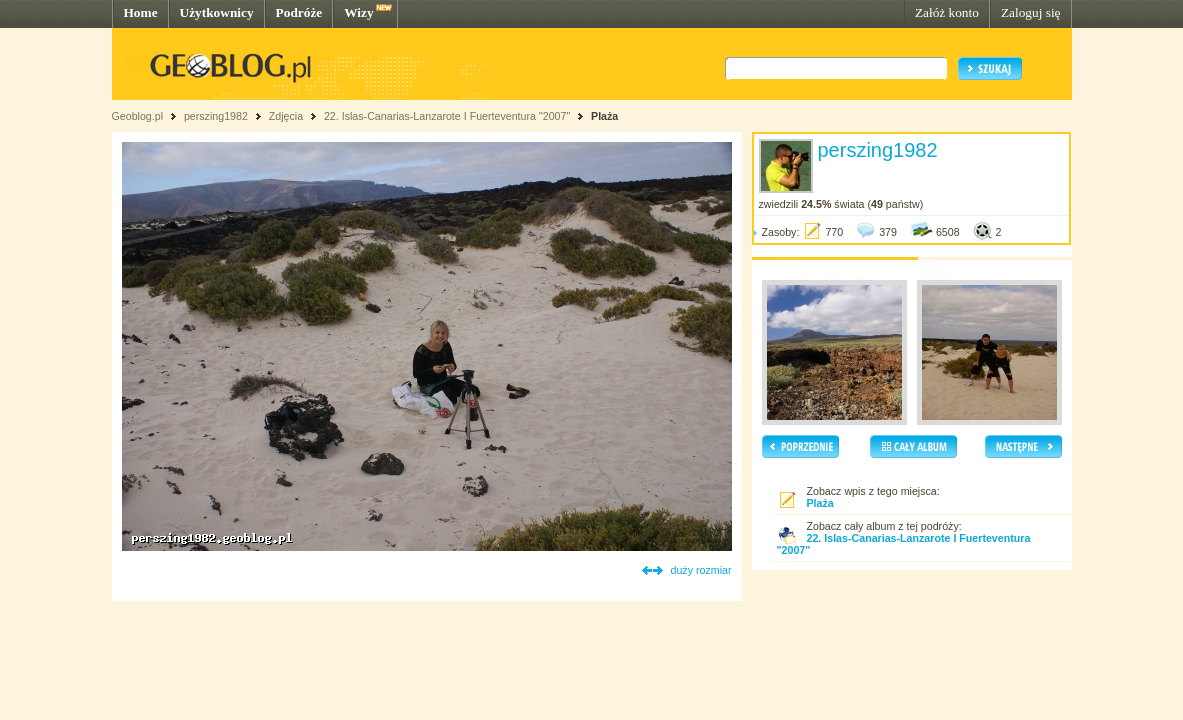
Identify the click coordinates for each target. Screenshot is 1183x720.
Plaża (604, 116)
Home (141, 12)
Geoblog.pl (138, 116)
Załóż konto (947, 12)
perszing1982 (216, 116)
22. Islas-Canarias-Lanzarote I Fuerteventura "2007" (447, 116)
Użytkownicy (217, 12)
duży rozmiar (701, 570)
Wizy (358, 12)
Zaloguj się (1031, 12)
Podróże (299, 12)
